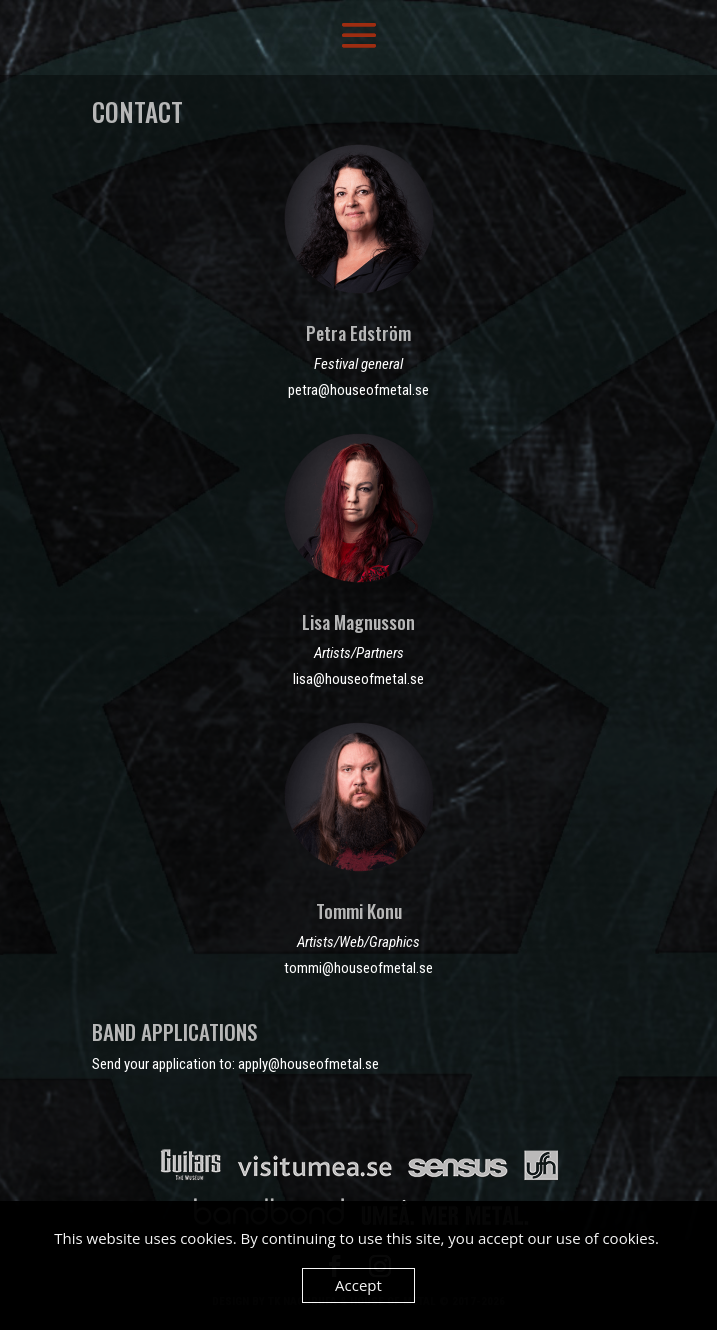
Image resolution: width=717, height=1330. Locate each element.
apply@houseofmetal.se (308, 1064)
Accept (358, 1285)
